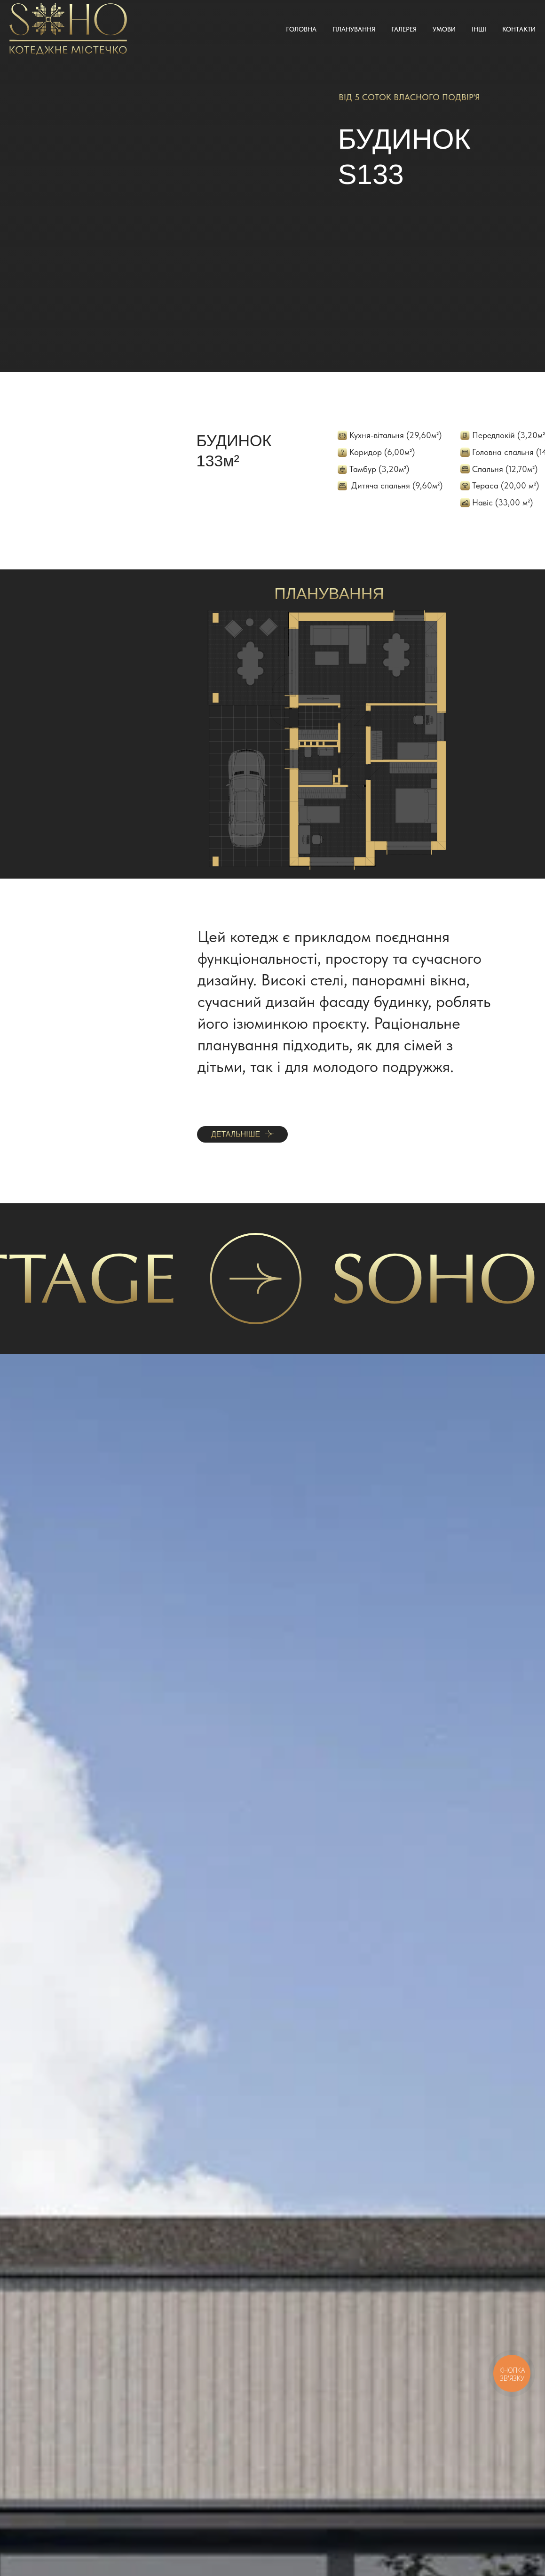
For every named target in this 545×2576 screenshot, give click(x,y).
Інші (479, 29)
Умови (444, 29)
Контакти (519, 29)
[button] (269, 1133)
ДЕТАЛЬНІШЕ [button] (235, 1134)
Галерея (404, 29)
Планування (353, 29)
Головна (301, 29)
